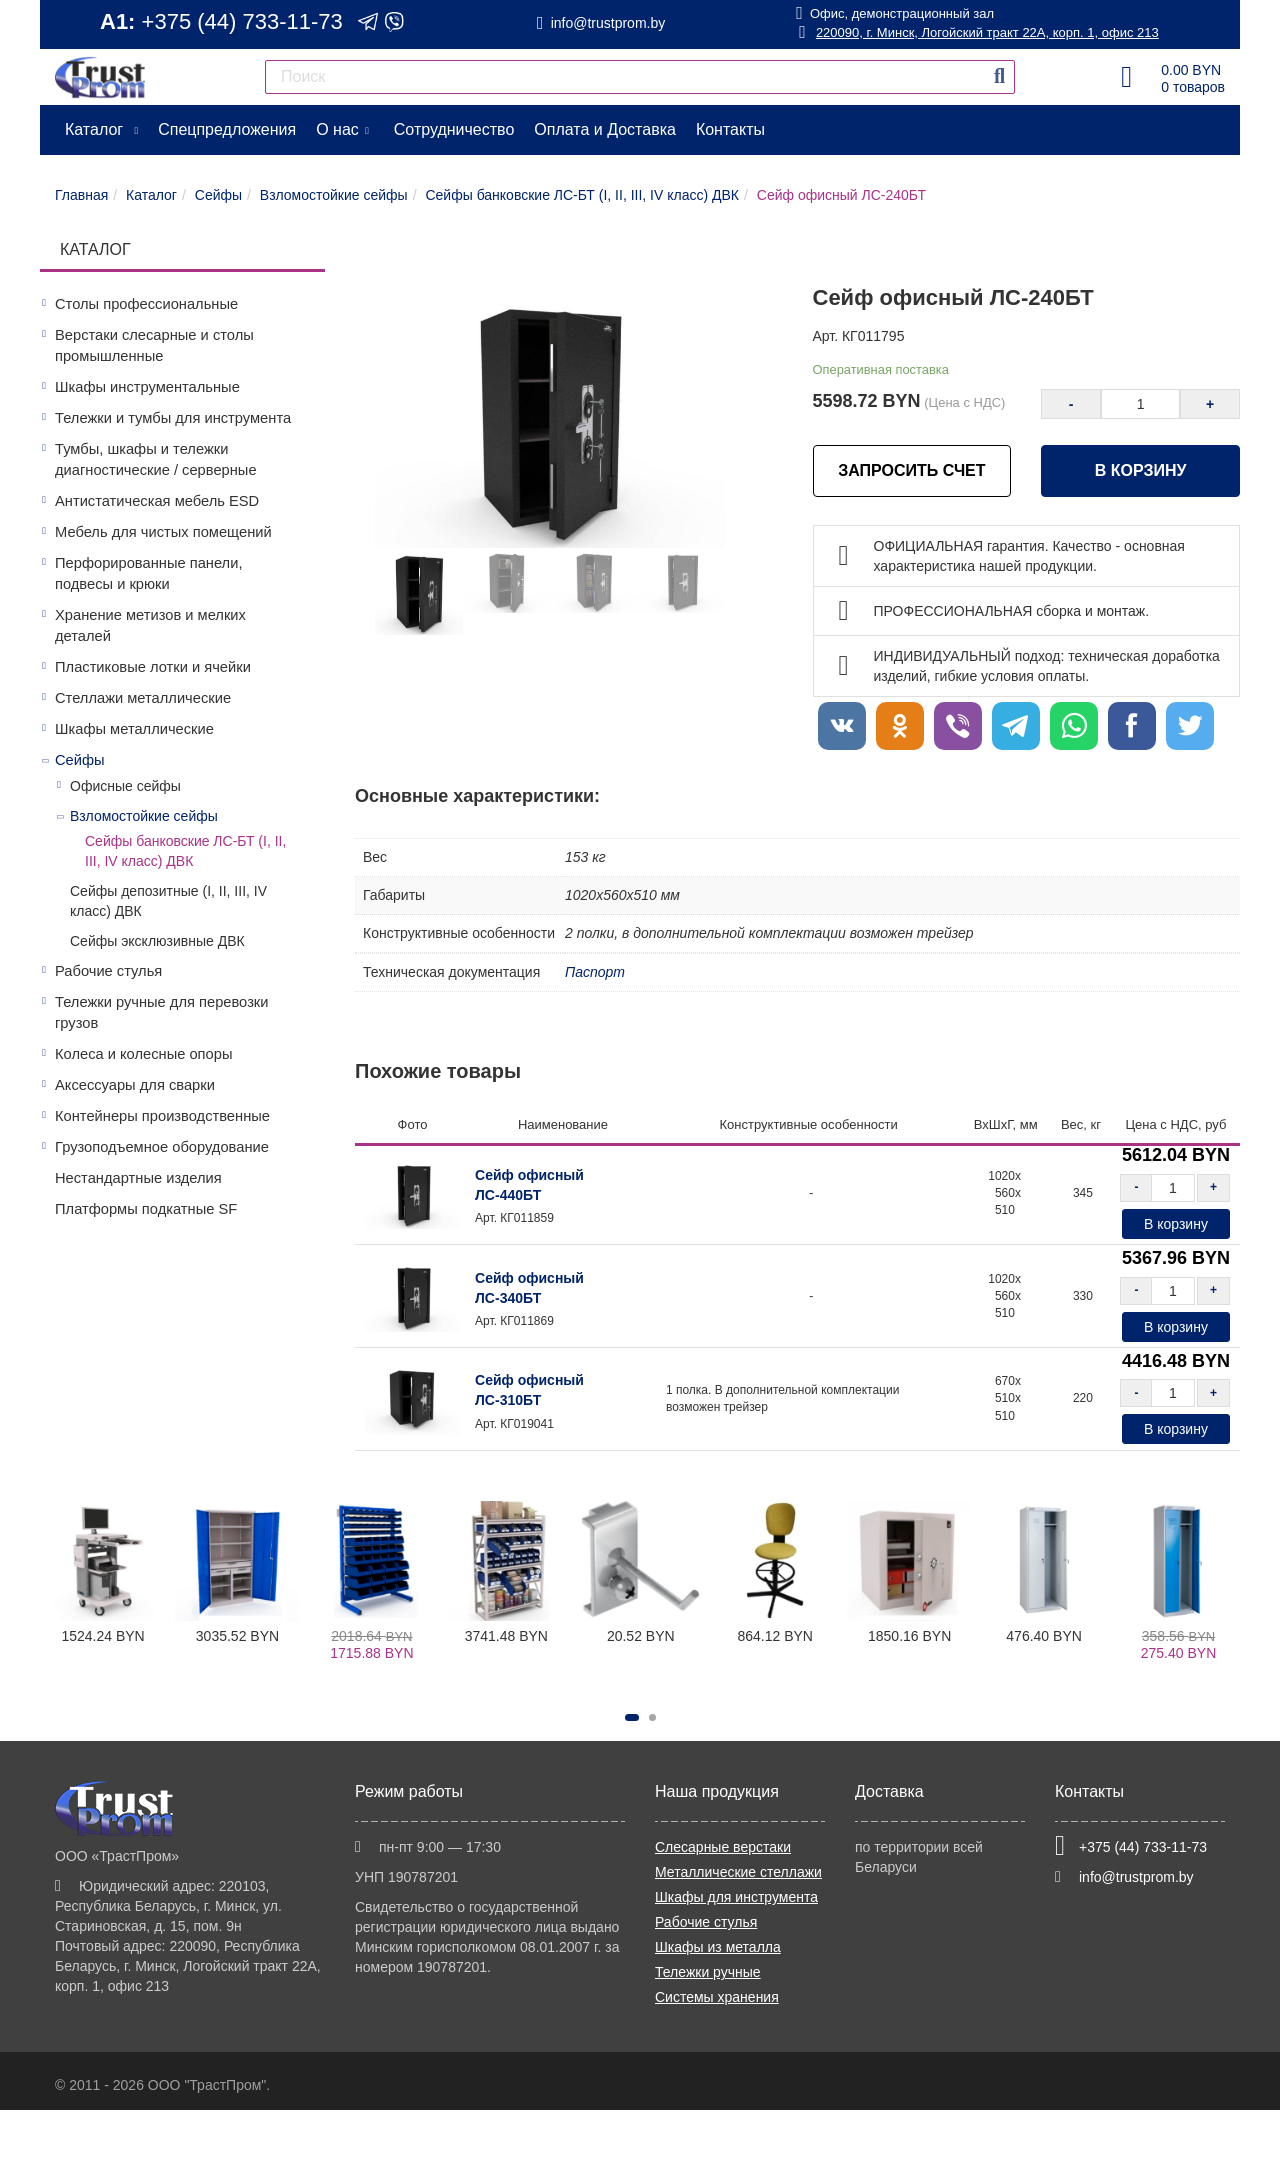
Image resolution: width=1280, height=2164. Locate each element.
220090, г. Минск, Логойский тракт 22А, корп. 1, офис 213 (978, 32)
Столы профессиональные (146, 304)
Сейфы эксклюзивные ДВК (157, 941)
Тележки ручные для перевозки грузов (162, 1012)
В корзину (1141, 470)
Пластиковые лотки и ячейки (153, 667)
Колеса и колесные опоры (143, 1054)
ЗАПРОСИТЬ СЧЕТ (911, 470)
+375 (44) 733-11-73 (242, 21)
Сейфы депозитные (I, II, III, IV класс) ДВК (168, 901)
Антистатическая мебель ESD (157, 501)
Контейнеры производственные (162, 1116)
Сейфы (80, 760)
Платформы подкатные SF (146, 1209)
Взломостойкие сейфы (144, 816)
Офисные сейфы (125, 786)
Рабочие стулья (108, 971)
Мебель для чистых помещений (163, 532)
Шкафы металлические (134, 729)
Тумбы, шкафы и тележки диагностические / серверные (156, 459)
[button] (632, 1717)
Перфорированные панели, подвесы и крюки (148, 573)
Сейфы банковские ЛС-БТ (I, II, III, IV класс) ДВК (185, 851)
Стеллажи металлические (143, 698)
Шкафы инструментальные (147, 387)
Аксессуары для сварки (135, 1085)
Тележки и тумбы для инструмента (173, 418)
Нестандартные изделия (138, 1178)
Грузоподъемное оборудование (162, 1147)
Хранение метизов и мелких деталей (150, 625)
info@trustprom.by (608, 23)
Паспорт (595, 972)
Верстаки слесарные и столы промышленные (154, 345)
